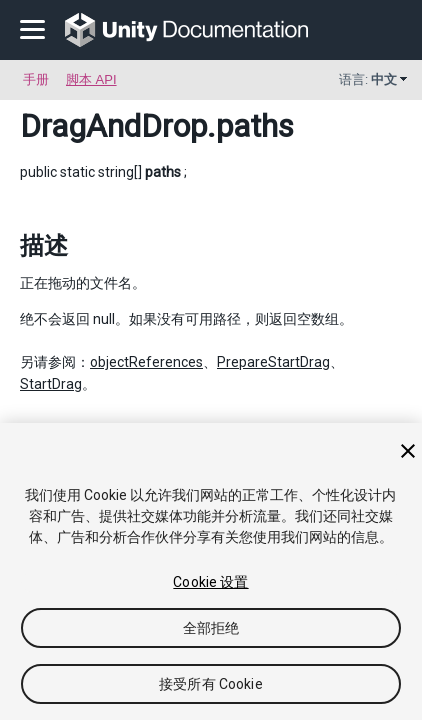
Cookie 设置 (210, 582)
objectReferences (146, 362)
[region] (211, 571)
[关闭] (408, 451)
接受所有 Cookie (211, 684)
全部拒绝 (211, 628)
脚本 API (91, 79)
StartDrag (51, 384)
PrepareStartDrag (273, 362)
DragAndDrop (113, 126)
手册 (36, 79)
